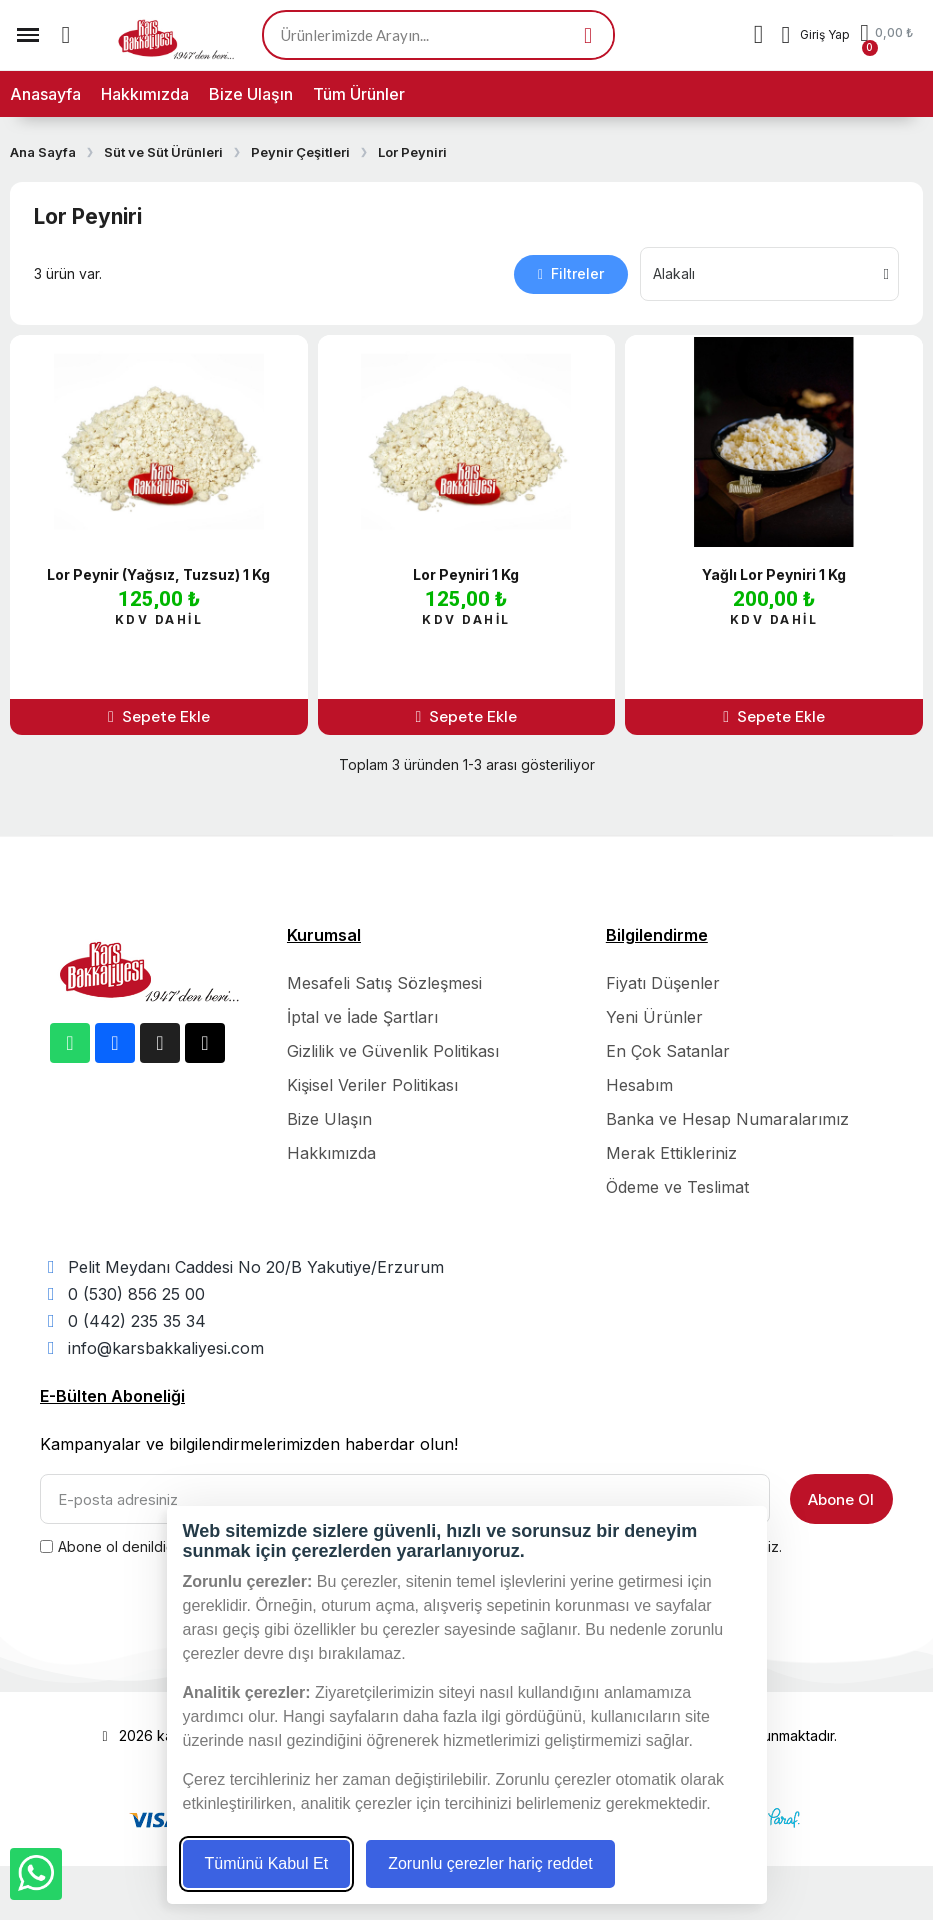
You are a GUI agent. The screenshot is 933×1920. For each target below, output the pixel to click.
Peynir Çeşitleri (300, 152)
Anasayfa (45, 94)
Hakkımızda (145, 94)
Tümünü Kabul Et (267, 1863)
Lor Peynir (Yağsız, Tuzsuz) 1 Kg (158, 574)
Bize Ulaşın (251, 94)
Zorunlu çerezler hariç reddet (490, 1863)
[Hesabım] (815, 35)
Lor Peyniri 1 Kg (466, 574)
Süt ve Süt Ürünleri (163, 152)
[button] (66, 35)
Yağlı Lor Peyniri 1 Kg (774, 574)
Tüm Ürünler (359, 94)
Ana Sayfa (43, 152)
